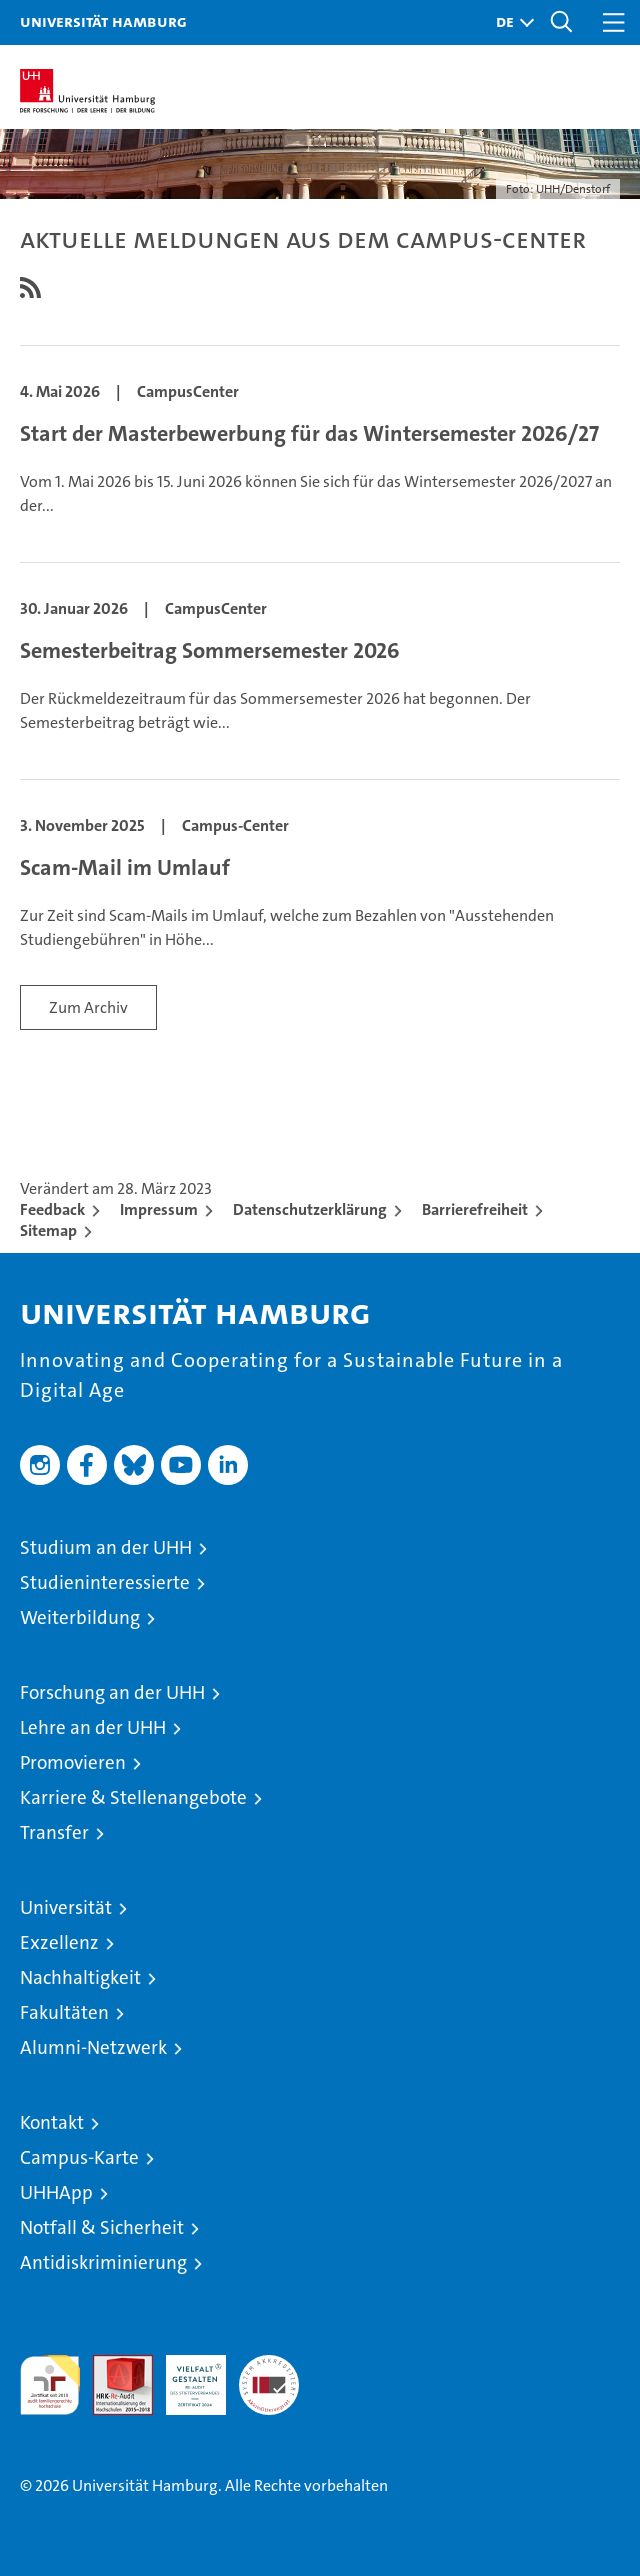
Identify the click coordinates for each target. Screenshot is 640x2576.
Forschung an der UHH (112, 1692)
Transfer (54, 1832)
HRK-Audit (185, 2376)
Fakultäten (64, 2012)
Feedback (52, 1209)
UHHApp (56, 2192)
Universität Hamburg (103, 21)
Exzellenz (59, 1942)
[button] (510, 22)
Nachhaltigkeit (80, 1977)
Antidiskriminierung (103, 2262)
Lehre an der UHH (93, 1727)
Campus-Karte (79, 2157)
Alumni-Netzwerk (93, 2047)
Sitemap (48, 1230)
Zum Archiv (88, 1007)
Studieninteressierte (105, 1582)
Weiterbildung (80, 1617)
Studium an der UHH (106, 1547)
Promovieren (73, 1762)
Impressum (159, 1209)
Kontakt (52, 2122)
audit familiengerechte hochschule (50, 2385)
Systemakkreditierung (269, 2365)
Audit (112, 2365)
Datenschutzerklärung (310, 1209)
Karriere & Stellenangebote (133, 1797)
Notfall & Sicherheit (102, 2227)
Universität (66, 1907)
